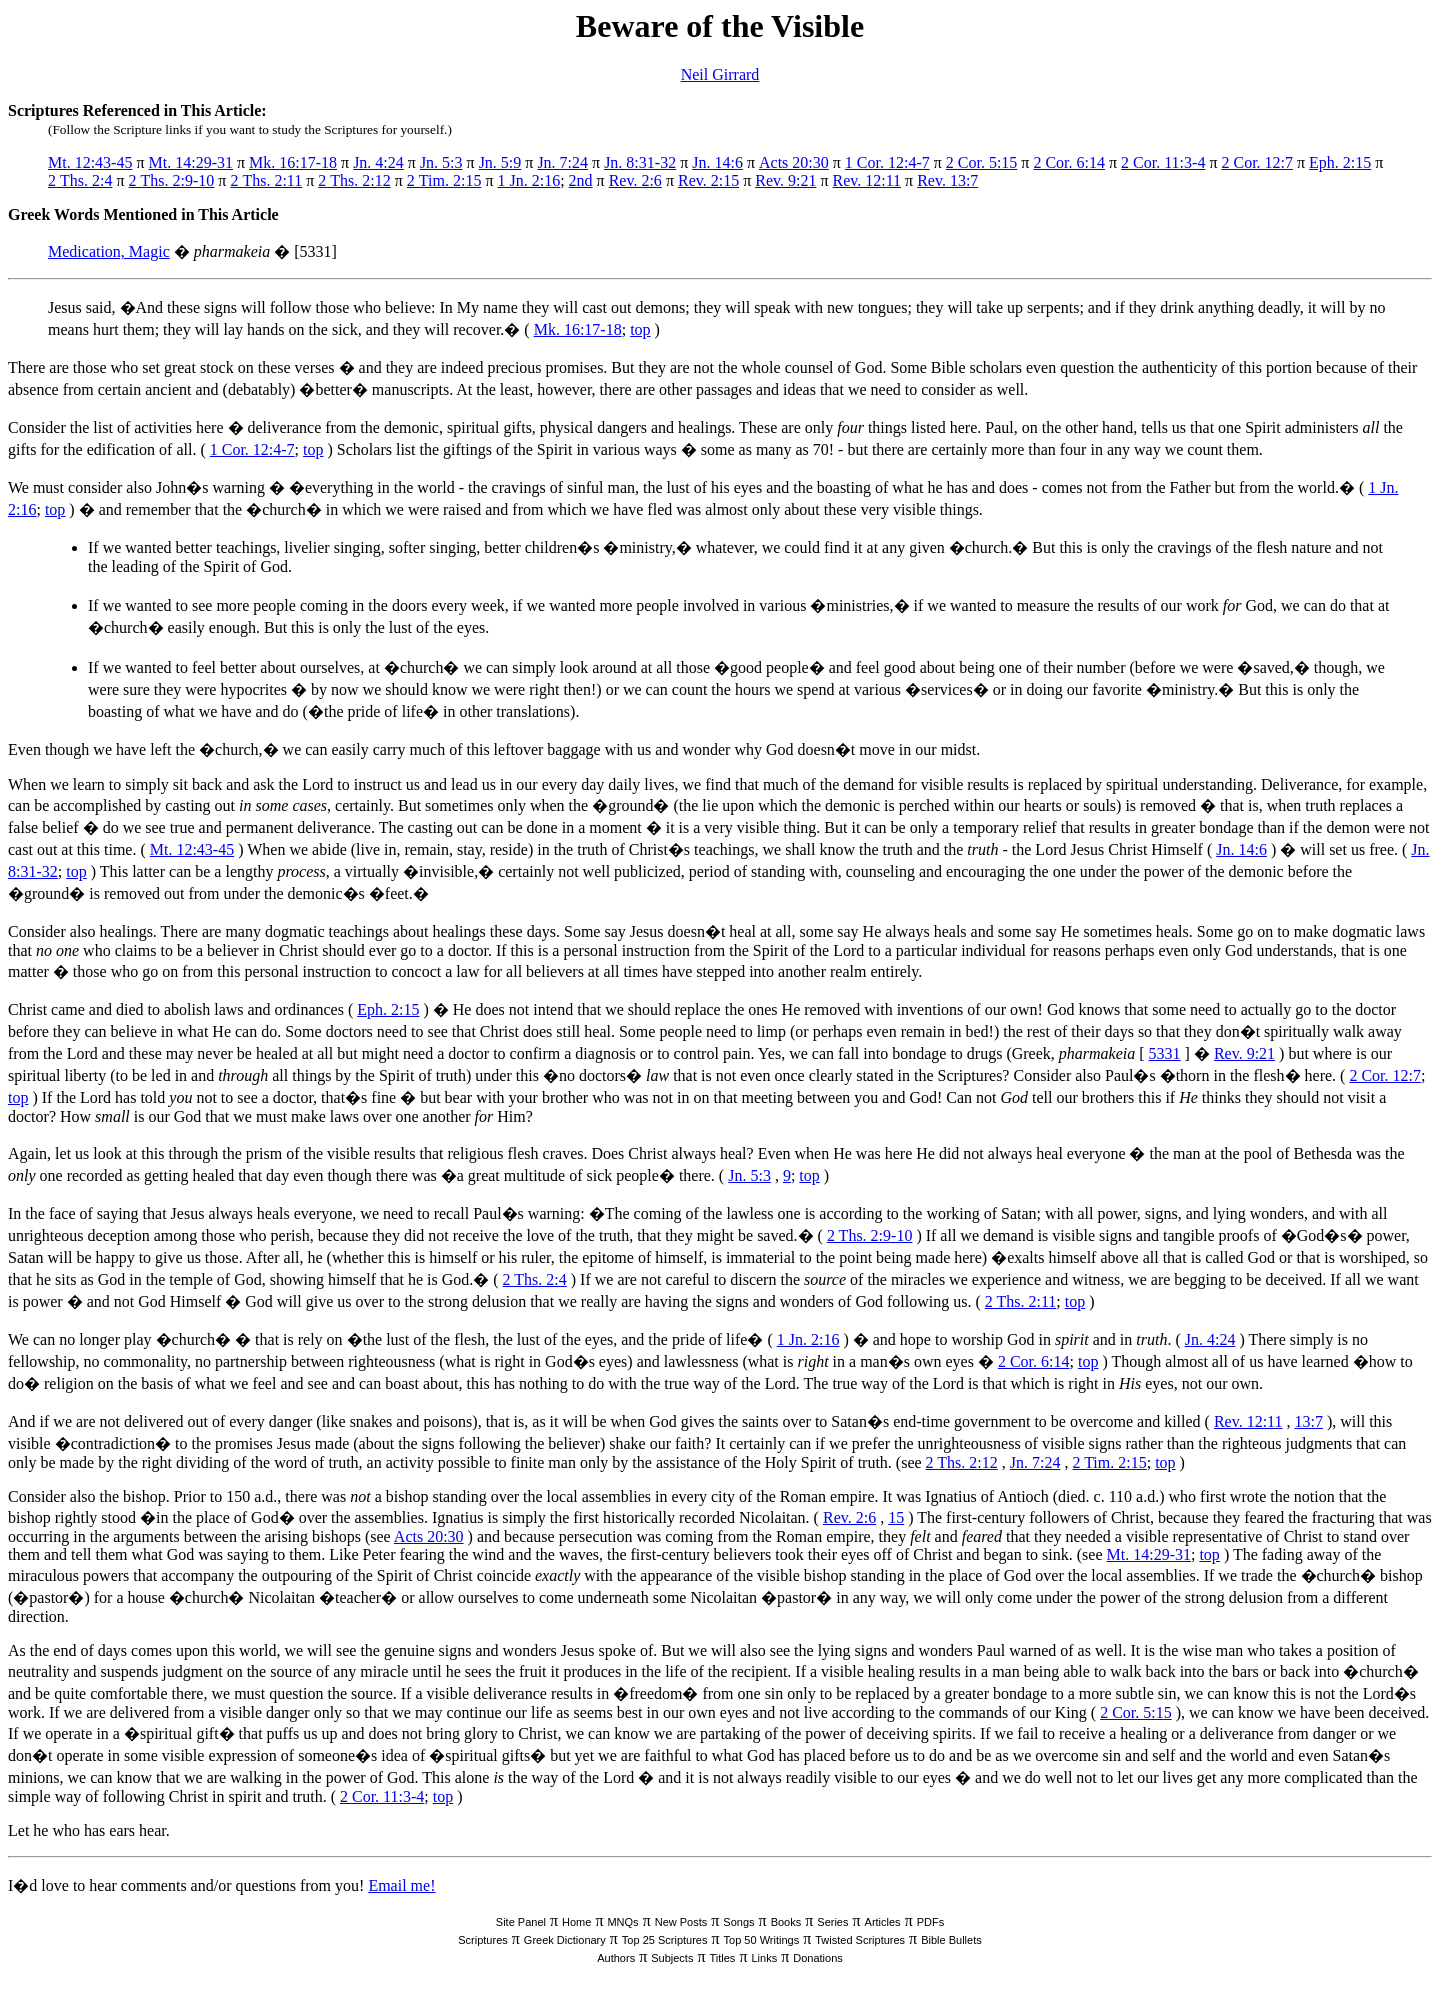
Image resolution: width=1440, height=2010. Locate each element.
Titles (723, 1958)
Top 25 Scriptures (665, 1940)
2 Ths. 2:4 (80, 180)
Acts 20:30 (794, 162)
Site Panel (521, 1922)
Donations (818, 1958)
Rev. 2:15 (708, 180)
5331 (1165, 1053)
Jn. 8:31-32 (640, 162)
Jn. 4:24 (378, 162)
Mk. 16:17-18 (293, 162)
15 (896, 1517)
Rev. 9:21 (785, 180)
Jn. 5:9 (500, 162)
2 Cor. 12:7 (1257, 162)
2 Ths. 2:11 (266, 180)
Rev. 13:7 (947, 180)
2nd (581, 180)
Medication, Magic (109, 251)
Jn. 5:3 (441, 162)
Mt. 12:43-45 (90, 162)
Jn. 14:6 (717, 162)
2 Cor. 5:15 (982, 162)
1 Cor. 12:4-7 (887, 162)
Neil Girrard (720, 74)
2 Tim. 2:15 (444, 180)
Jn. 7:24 (562, 162)
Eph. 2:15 (1340, 162)
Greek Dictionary (565, 1940)
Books (786, 1922)
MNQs (622, 1922)
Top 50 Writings (762, 1940)
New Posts (681, 1922)
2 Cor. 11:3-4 (1163, 162)
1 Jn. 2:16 (528, 180)
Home (576, 1922)
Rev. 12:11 (866, 180)
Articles (883, 1922)
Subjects (672, 1958)
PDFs (931, 1922)
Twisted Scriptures (860, 1940)
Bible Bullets (951, 1940)
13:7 (1309, 1421)
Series (832, 1922)
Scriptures (483, 1940)
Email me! (401, 1885)
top (640, 329)
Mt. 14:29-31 (191, 162)
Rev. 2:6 (635, 180)
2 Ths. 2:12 (354, 180)
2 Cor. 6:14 (1069, 162)
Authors (616, 1958)
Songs (738, 1922)
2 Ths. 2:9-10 (172, 180)
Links (764, 1958)
